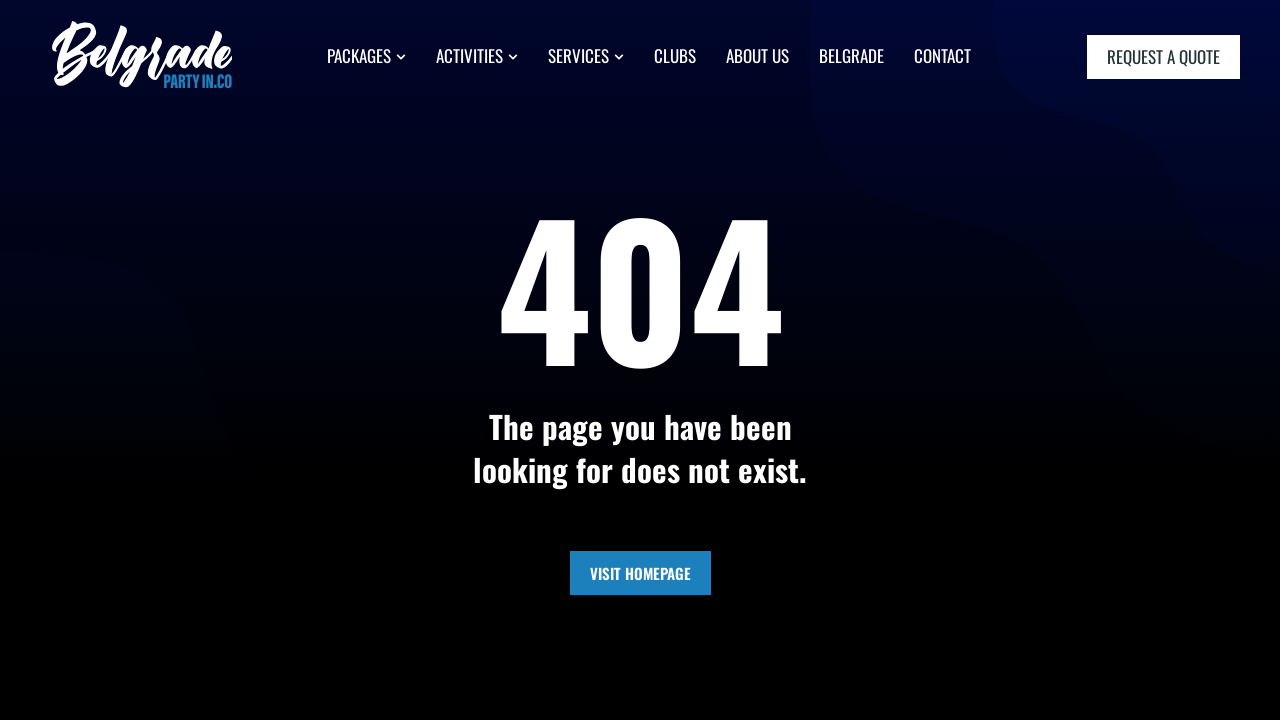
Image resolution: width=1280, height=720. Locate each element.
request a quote (1163, 59)
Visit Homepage (640, 573)
